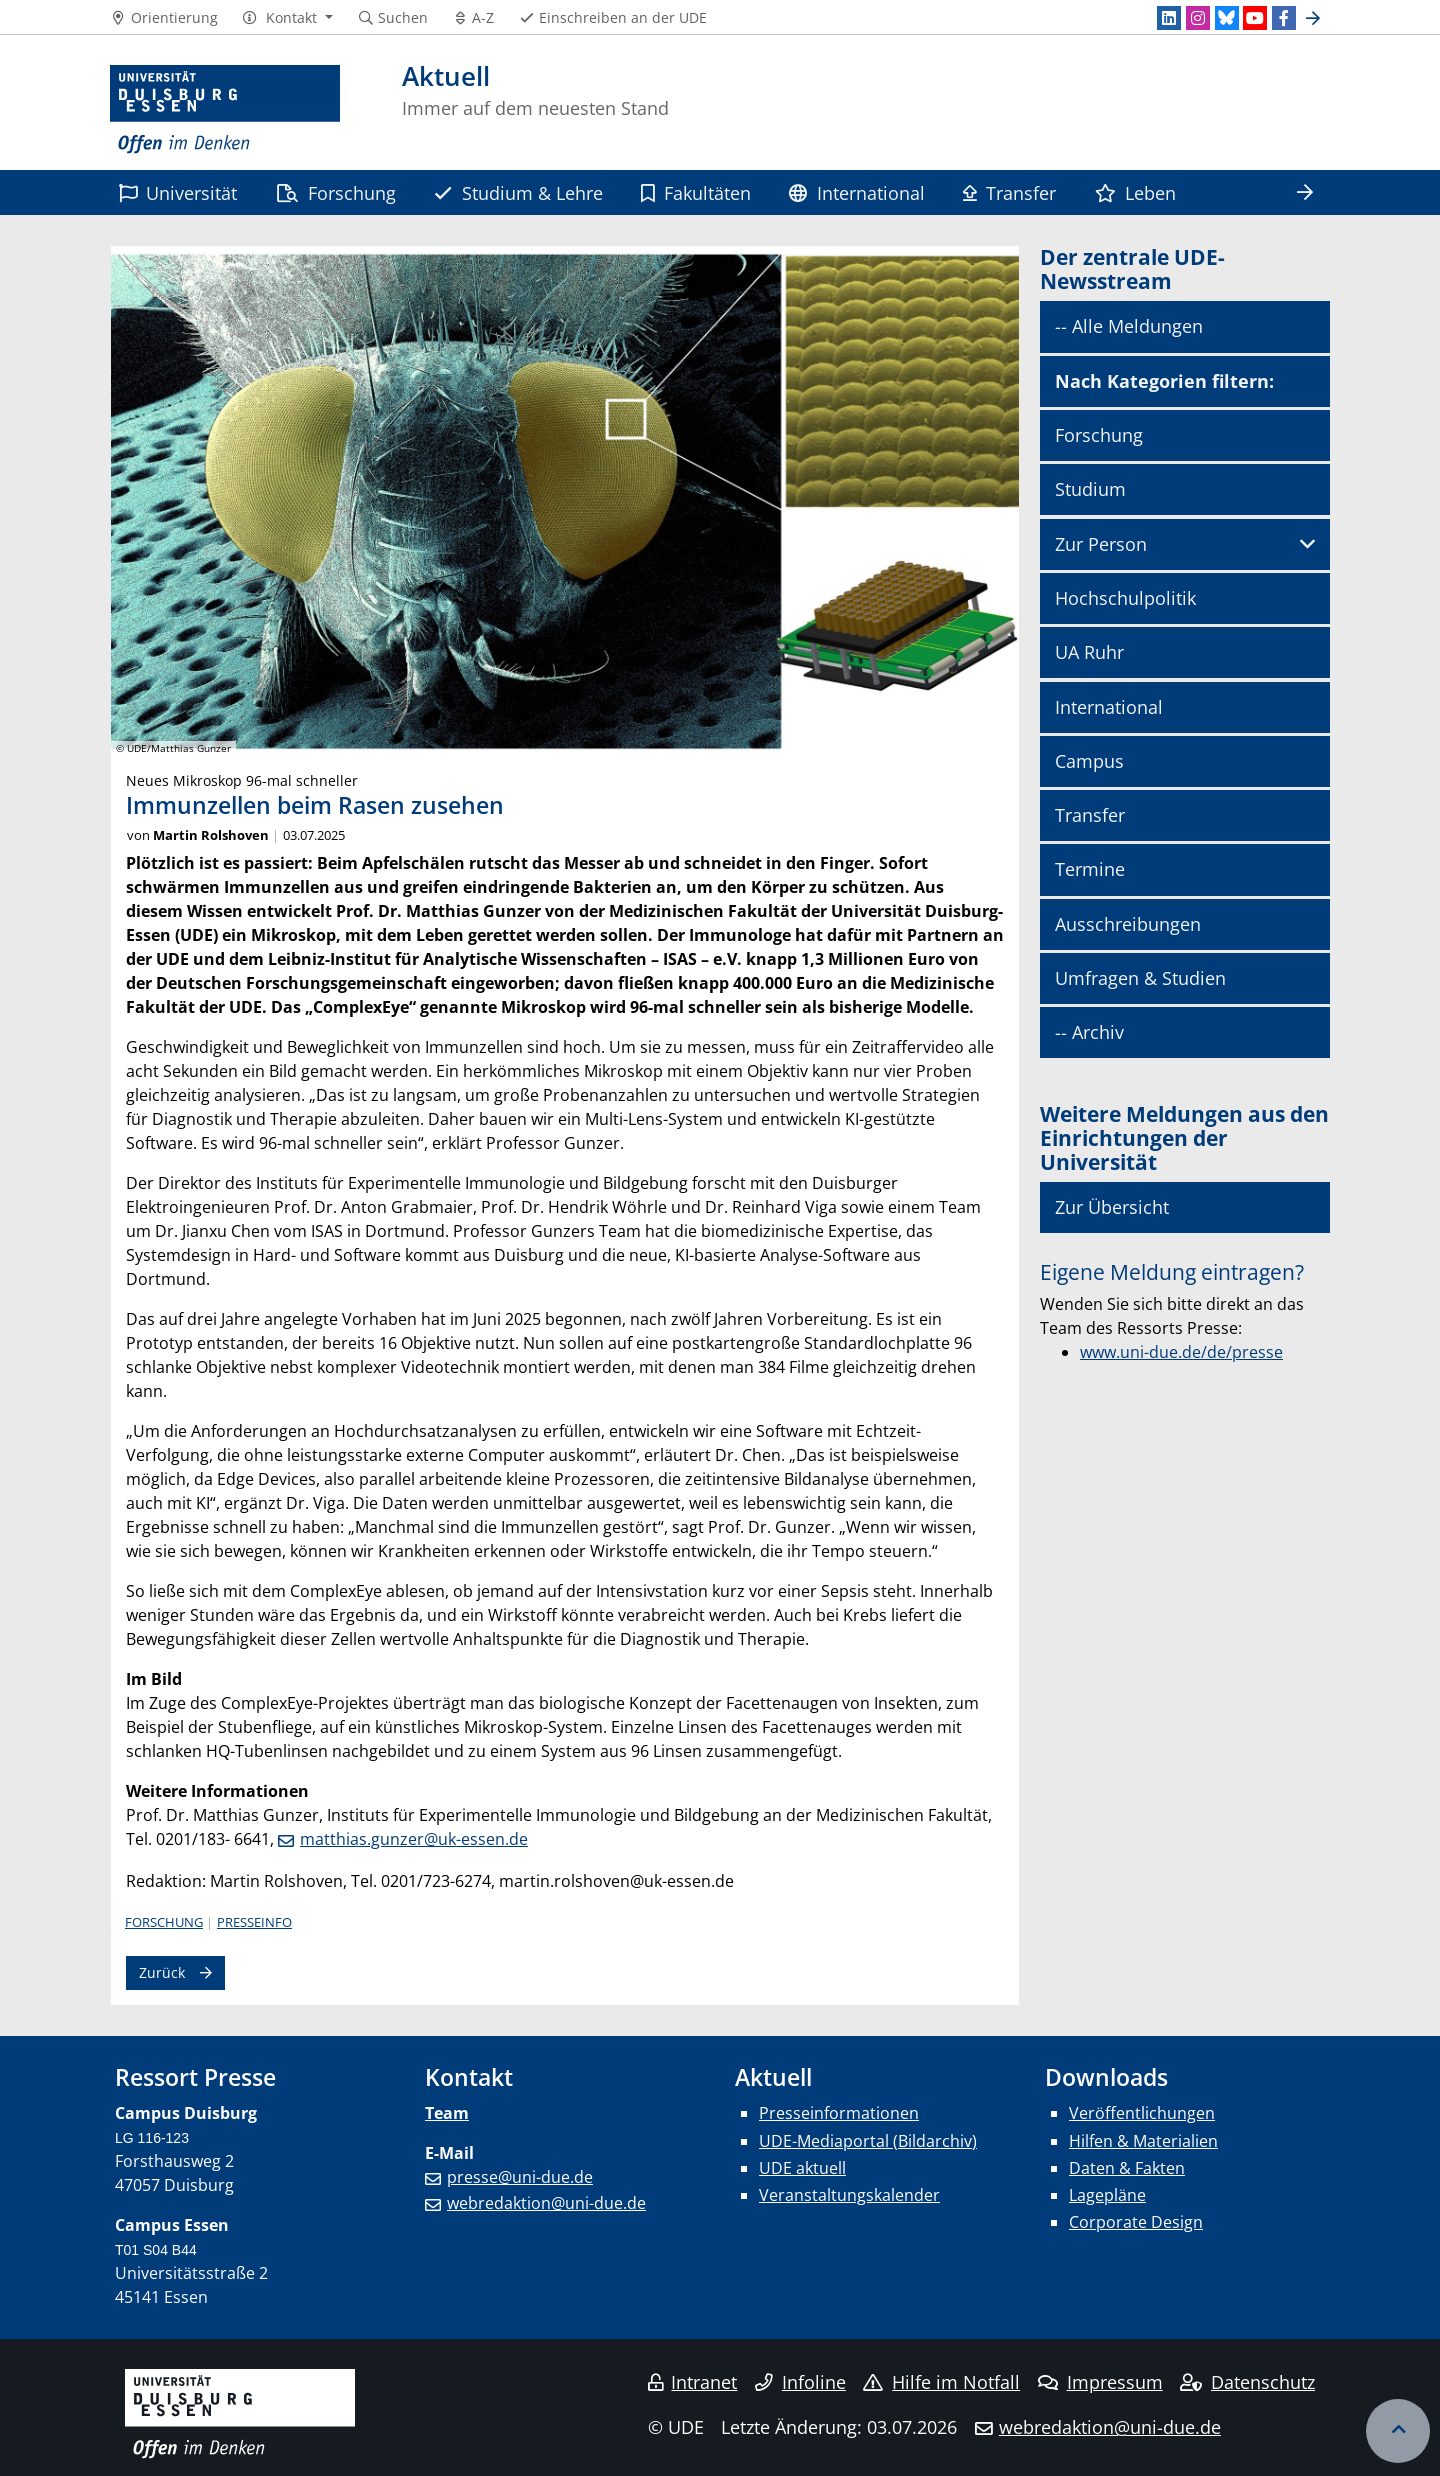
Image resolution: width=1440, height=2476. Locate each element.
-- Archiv (1089, 1032)
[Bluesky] (1227, 18)
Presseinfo (254, 1922)
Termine (1090, 869)
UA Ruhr (1089, 652)
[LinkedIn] (1169, 18)
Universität (178, 192)
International (856, 192)
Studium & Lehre (518, 192)
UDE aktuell (802, 2168)
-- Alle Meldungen (1129, 326)
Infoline (800, 2382)
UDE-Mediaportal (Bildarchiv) (868, 2141)
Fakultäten (696, 192)
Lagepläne (1107, 2195)
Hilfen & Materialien (1143, 2141)
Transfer (1009, 192)
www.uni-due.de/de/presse (1181, 1352)
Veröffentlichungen (1142, 2113)
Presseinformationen (839, 2113)
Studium (1090, 489)
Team (447, 2113)
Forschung (336, 192)
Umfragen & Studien (1140, 978)
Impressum (1100, 2382)
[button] (287, 18)
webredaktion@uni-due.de (546, 2203)
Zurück (162, 1972)
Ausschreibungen (1128, 924)
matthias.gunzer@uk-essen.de (414, 1839)
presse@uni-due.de (520, 2177)
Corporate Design (1136, 2222)
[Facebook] (1284, 18)
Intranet (693, 2382)
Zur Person (1101, 544)
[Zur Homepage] (225, 110)
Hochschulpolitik (1125, 598)
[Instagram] (1198, 18)
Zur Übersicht (1112, 1207)
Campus (1089, 761)
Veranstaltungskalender (849, 2195)
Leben (1135, 192)
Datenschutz (1247, 2382)
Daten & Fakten (1127, 2168)
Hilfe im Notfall (941, 2382)
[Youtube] (1255, 18)
